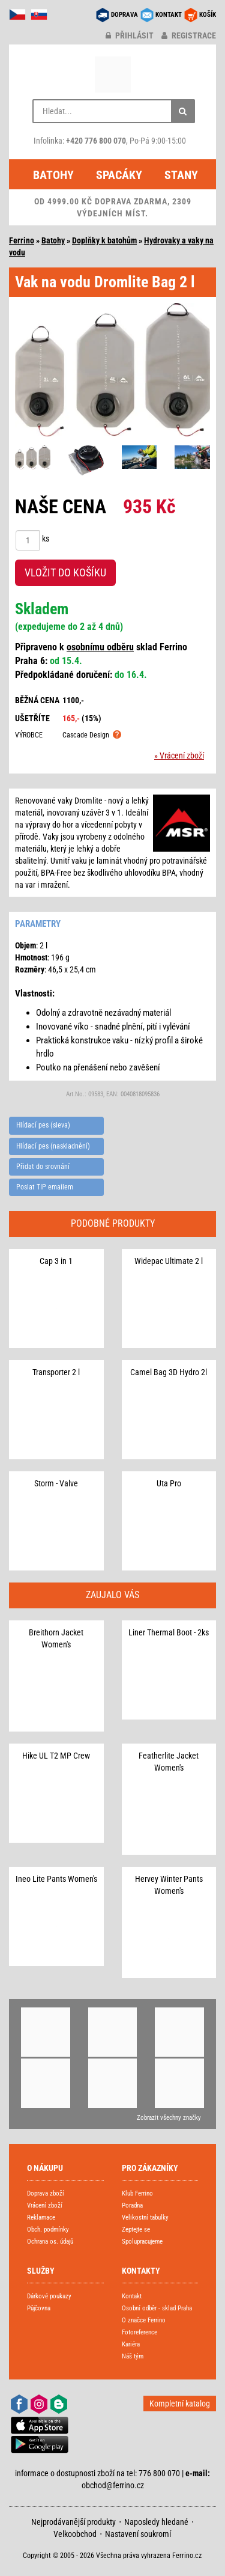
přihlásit (130, 35)
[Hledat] (183, 111)
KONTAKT (168, 15)
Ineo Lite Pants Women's (56, 1879)
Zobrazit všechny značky (169, 2118)
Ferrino (21, 240)
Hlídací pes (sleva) (43, 1125)
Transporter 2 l (56, 1372)
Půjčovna (38, 2308)
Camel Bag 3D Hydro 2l (168, 1372)
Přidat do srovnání (43, 1166)
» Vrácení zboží (179, 755)
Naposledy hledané (156, 2522)
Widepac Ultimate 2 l (168, 1261)
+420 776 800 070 (96, 140)
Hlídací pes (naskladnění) (53, 1146)
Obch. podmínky (48, 2229)
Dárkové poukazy (49, 2296)
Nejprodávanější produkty (73, 2522)
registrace (188, 35)
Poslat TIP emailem (44, 1187)
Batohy (53, 175)
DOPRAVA (124, 15)
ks (45, 538)
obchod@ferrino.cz (113, 2485)
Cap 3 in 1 (56, 1261)
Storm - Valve (56, 1483)
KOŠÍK (207, 15)
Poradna (132, 2205)
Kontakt (132, 2296)
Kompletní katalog (179, 2403)
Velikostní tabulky (145, 2217)
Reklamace (41, 2217)
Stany (181, 175)
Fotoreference (139, 2332)
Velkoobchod (75, 2534)
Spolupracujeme (142, 2241)
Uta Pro (169, 1483)
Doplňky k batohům (104, 240)
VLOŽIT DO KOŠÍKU (65, 572)
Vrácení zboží (44, 2205)
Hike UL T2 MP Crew (56, 1755)
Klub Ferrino (137, 2193)
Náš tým (132, 2356)
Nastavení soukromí (138, 2534)
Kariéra (131, 2344)
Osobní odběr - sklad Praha (157, 2308)
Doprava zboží (45, 2193)
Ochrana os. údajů (50, 2241)
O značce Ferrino (144, 2320)
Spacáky (119, 175)
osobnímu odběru (100, 647)
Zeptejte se (136, 2229)
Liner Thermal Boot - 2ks (168, 1632)
